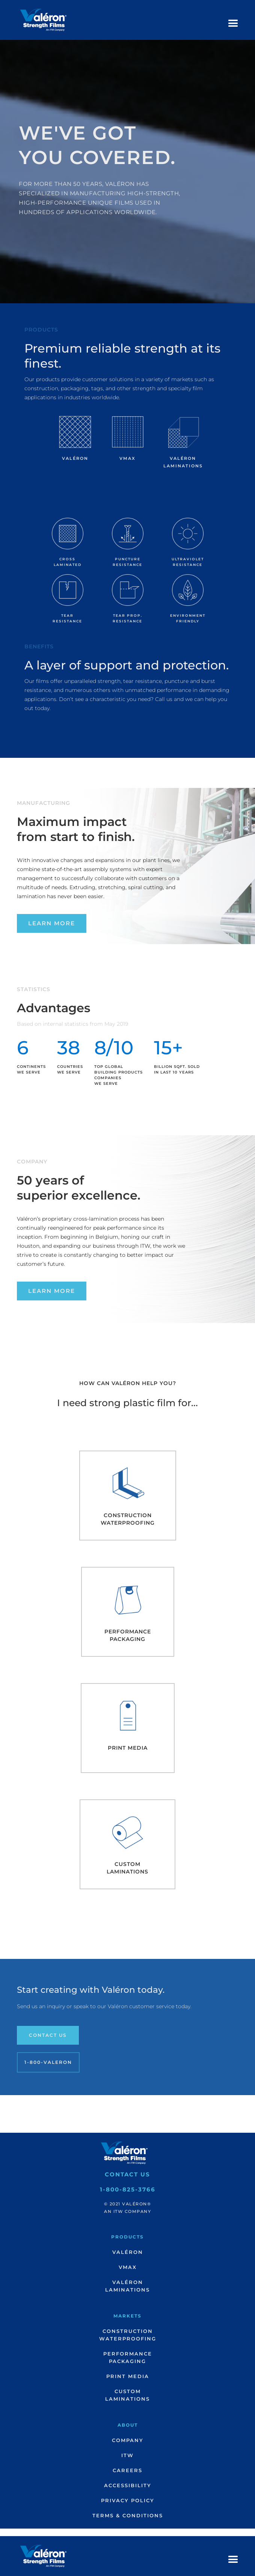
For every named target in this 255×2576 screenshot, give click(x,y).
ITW (127, 2455)
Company (127, 2440)
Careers (127, 2470)
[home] (41, 20)
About (128, 2425)
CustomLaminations (127, 2395)
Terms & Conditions (127, 2515)
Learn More (51, 923)
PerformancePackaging (127, 2357)
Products (127, 2237)
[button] (233, 23)
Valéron (127, 2252)
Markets (127, 2316)
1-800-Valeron (48, 2062)
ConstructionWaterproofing (127, 2335)
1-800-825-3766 (127, 2189)
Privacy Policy (127, 2500)
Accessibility (127, 2485)
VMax (128, 2267)
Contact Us (48, 2035)
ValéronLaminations (127, 2286)
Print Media (127, 2376)
